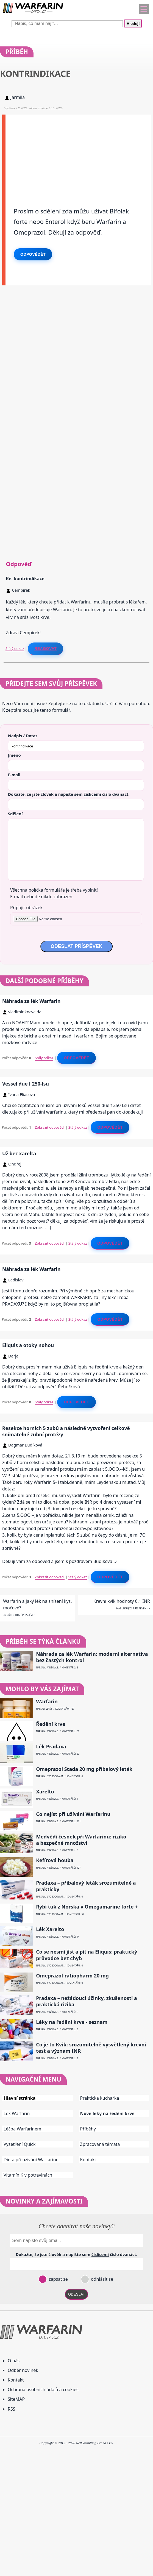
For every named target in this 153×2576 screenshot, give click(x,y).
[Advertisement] (78, 153)
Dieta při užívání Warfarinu (31, 2160)
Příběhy (88, 2129)
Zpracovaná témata (100, 2144)
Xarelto (45, 1791)
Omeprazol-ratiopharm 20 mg (72, 1976)
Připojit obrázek (26, 908)
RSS (11, 2409)
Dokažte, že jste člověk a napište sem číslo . (69, 794)
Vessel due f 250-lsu (25, 1083)
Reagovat (45, 648)
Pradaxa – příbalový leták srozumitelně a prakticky (86, 1886)
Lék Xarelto (50, 1929)
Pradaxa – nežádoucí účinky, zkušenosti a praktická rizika (86, 2001)
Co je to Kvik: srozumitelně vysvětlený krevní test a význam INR (91, 2047)
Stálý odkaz (14, 648)
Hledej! (133, 23)
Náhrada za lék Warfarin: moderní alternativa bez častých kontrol (92, 1657)
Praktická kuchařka (99, 2098)
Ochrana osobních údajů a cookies (43, 2389)
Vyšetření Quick (19, 2144)
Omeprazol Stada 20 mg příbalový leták (84, 1769)
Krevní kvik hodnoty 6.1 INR (121, 1601)
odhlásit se (101, 2279)
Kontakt (88, 2160)
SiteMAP (16, 2399)
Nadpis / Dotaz (22, 735)
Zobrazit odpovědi (50, 1127)
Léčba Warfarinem (22, 2129)
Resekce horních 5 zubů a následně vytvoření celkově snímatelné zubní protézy (66, 1431)
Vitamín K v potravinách (28, 2175)
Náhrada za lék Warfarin (31, 1001)
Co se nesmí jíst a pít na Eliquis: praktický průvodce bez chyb (86, 1955)
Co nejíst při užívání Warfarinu (73, 1814)
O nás (14, 2361)
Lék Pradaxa (51, 1746)
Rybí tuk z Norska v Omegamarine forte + (87, 1907)
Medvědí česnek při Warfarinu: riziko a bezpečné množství (81, 1840)
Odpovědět (33, 254)
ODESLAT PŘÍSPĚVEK (76, 946)
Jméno (14, 755)
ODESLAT (76, 2294)
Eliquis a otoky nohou (28, 1345)
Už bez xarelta (19, 1153)
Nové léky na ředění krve (107, 2113)
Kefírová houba (54, 1860)
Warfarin (47, 1701)
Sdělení (15, 813)
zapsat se (58, 2279)
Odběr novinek (23, 2370)
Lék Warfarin (17, 2113)
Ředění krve (50, 1724)
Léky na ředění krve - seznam (71, 2022)
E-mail (14, 774)
